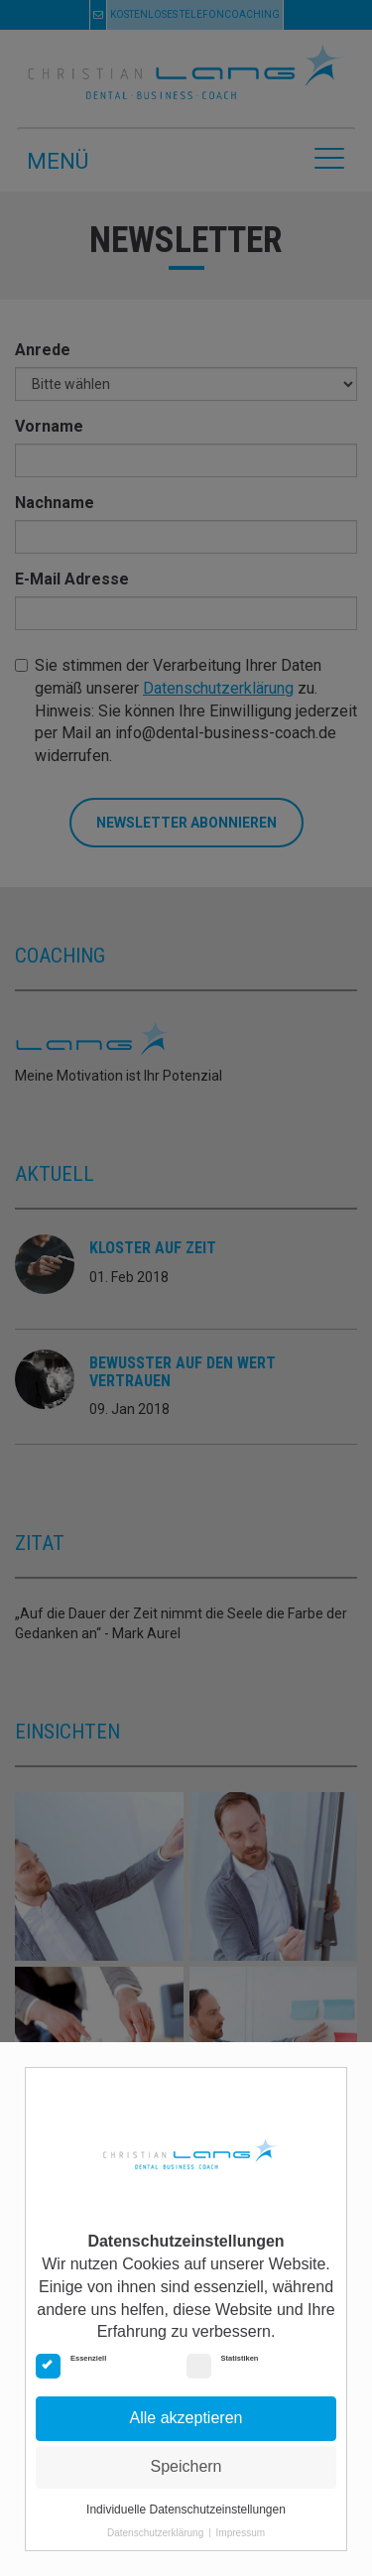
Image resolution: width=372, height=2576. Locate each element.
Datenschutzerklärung (155, 2532)
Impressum (240, 2532)
